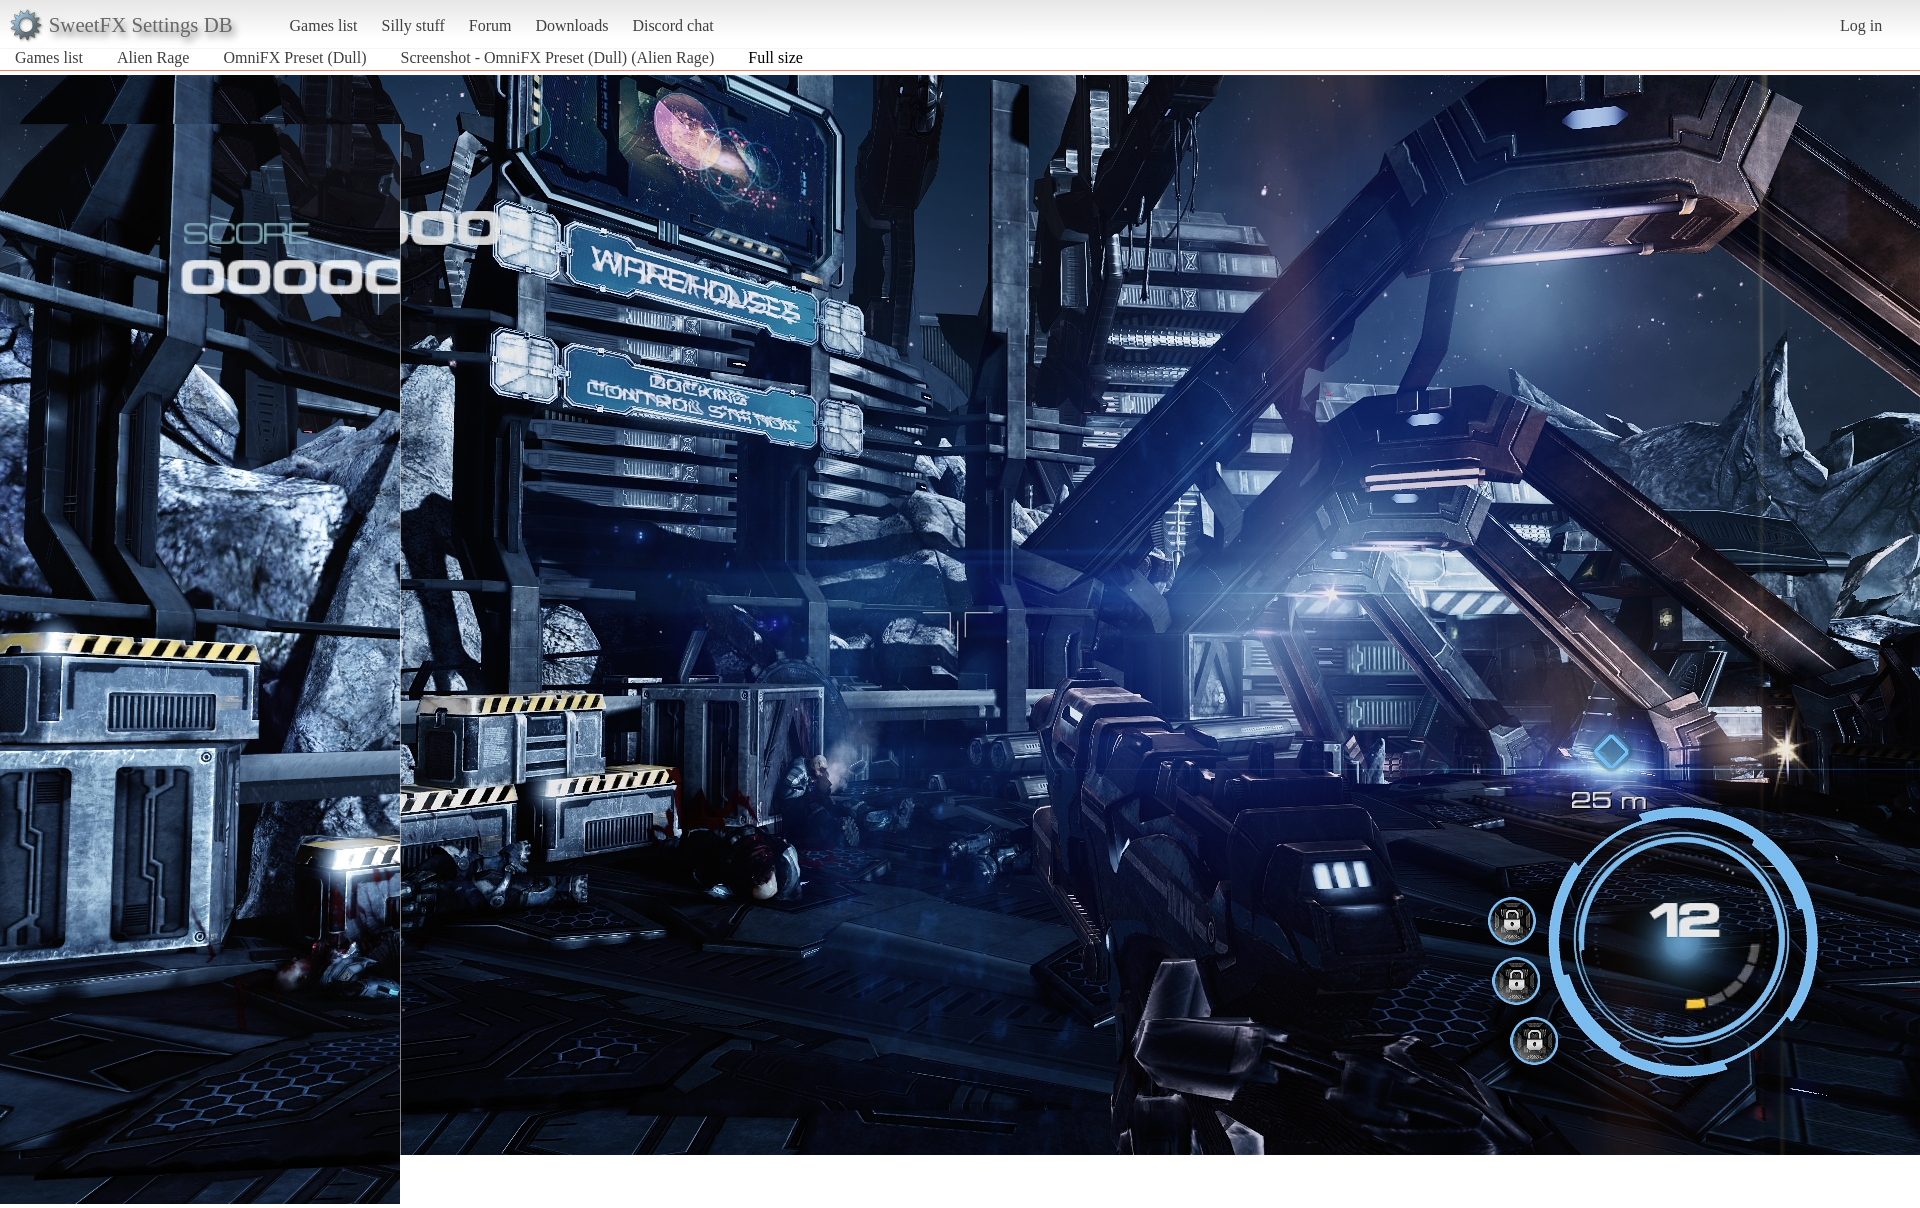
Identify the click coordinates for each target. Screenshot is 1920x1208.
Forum (490, 25)
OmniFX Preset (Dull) (294, 57)
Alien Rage (153, 57)
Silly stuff (413, 25)
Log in (1861, 25)
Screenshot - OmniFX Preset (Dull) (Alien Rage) (558, 57)
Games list (324, 25)
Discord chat (672, 25)
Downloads (571, 25)
